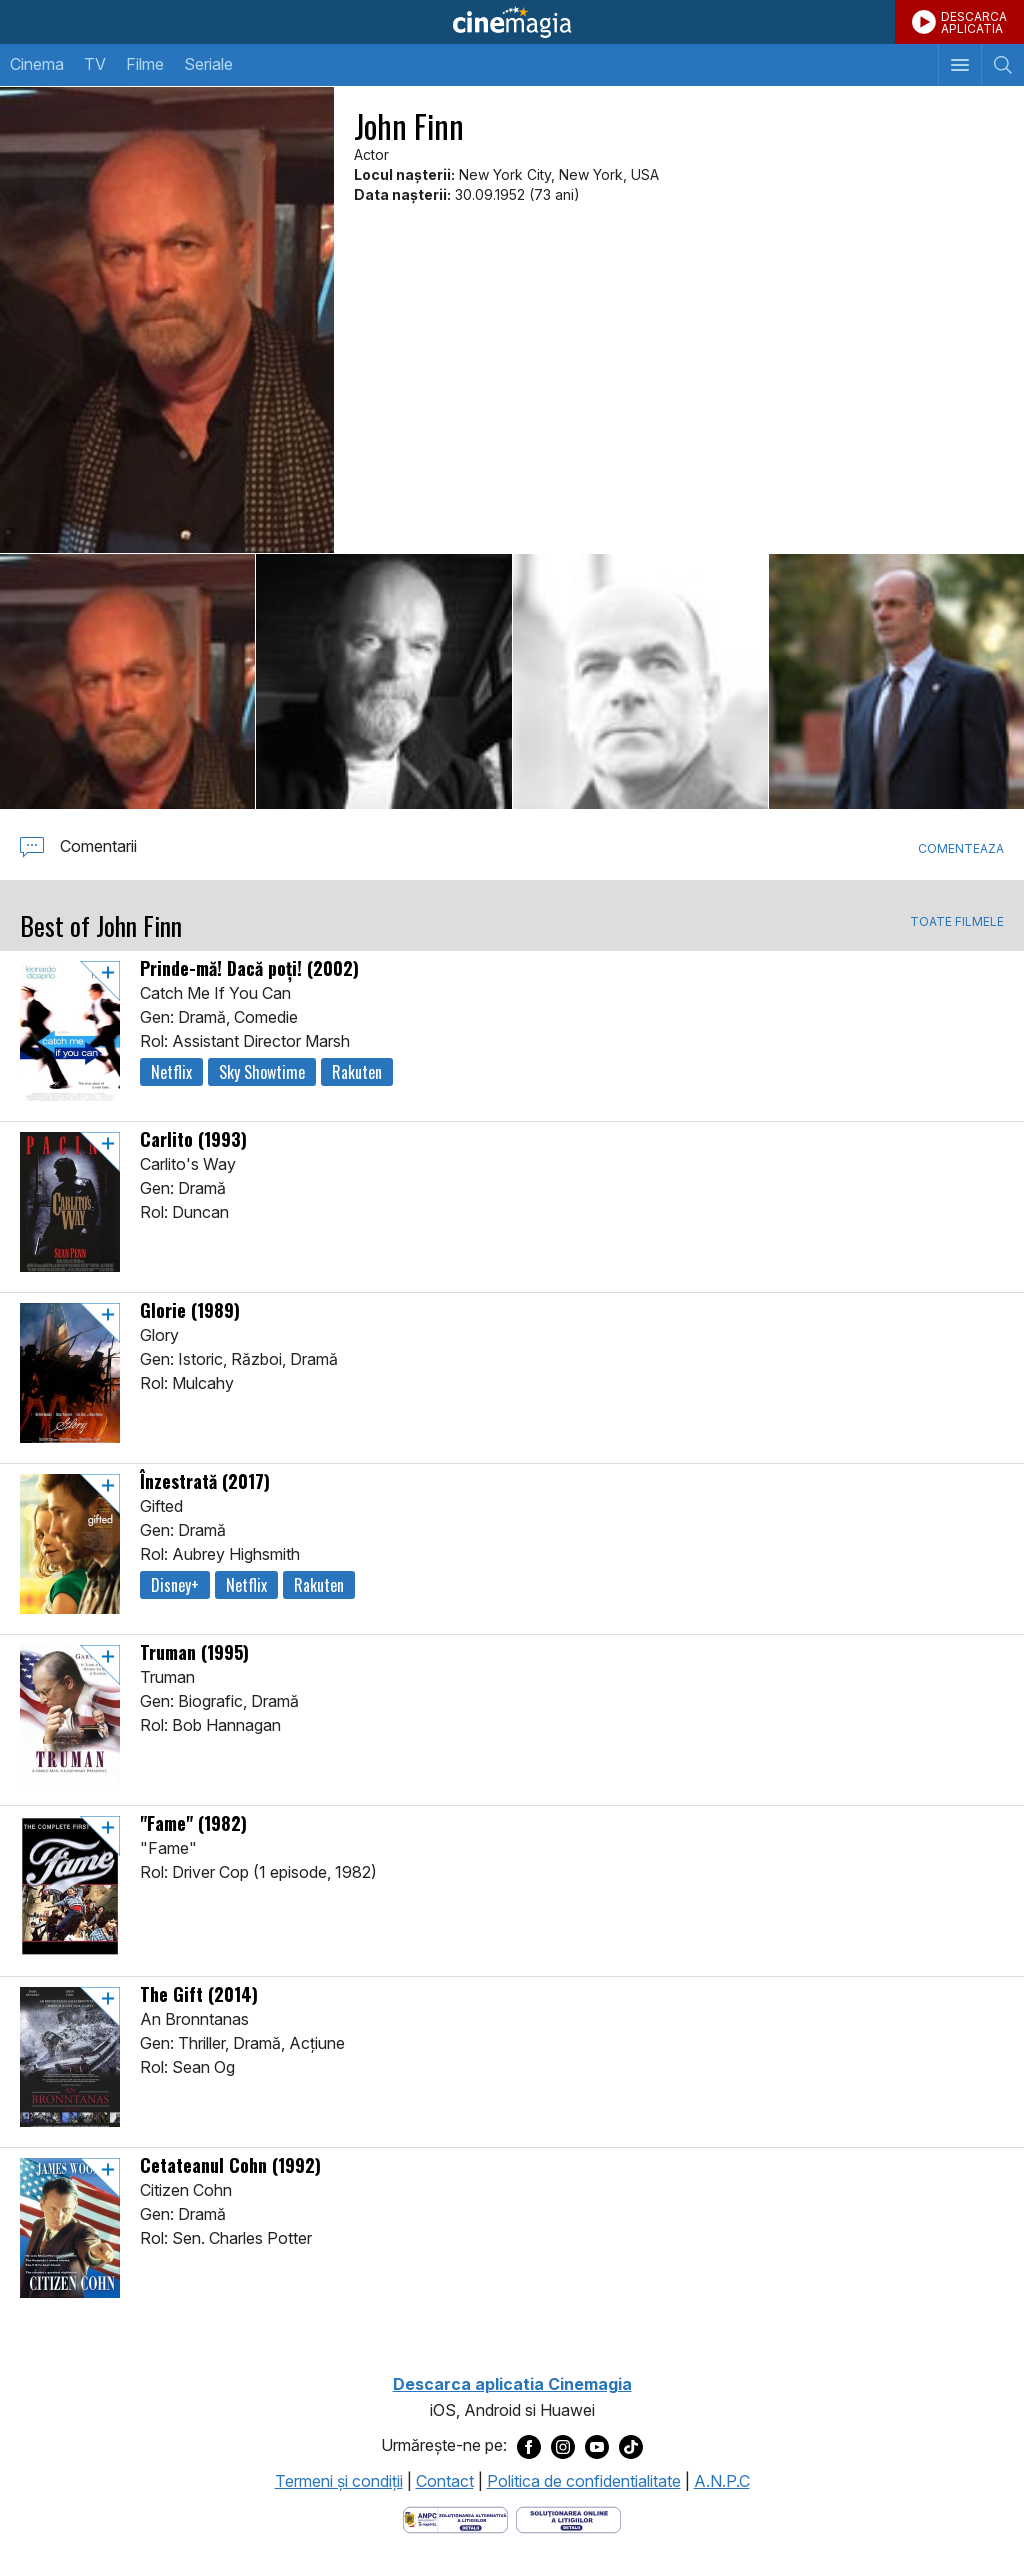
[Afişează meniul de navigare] (959, 65)
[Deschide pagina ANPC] (455, 2518)
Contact (445, 2481)
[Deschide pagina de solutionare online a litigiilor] (568, 2518)
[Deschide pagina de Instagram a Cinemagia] (563, 2446)
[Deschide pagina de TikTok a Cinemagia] (631, 2446)
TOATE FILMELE (957, 922)
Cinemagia (512, 22)
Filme (145, 64)
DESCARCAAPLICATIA (974, 22)
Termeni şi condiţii (339, 2481)
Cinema (37, 64)
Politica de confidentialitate (584, 2481)
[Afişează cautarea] (1002, 65)
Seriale (208, 64)
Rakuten (357, 1072)
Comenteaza (961, 848)
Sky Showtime (262, 1072)
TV (95, 64)
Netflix (171, 1072)
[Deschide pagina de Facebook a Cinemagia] (529, 2446)
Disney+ (175, 1585)
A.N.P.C (722, 2481)
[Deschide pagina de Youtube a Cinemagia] (597, 2446)
